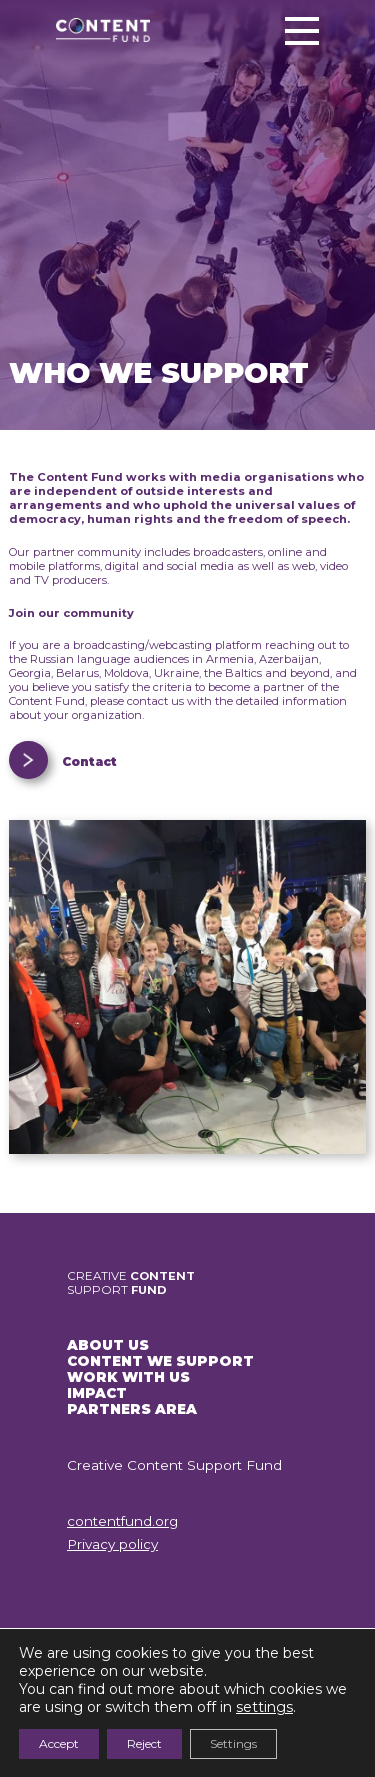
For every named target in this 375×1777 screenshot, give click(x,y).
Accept (59, 1743)
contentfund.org (122, 1521)
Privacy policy (112, 1544)
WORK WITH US (128, 1377)
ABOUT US (108, 1345)
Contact (89, 761)
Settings (233, 1743)
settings (264, 1707)
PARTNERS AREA (132, 1409)
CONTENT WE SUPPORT (160, 1361)
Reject (144, 1743)
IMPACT (97, 1393)
